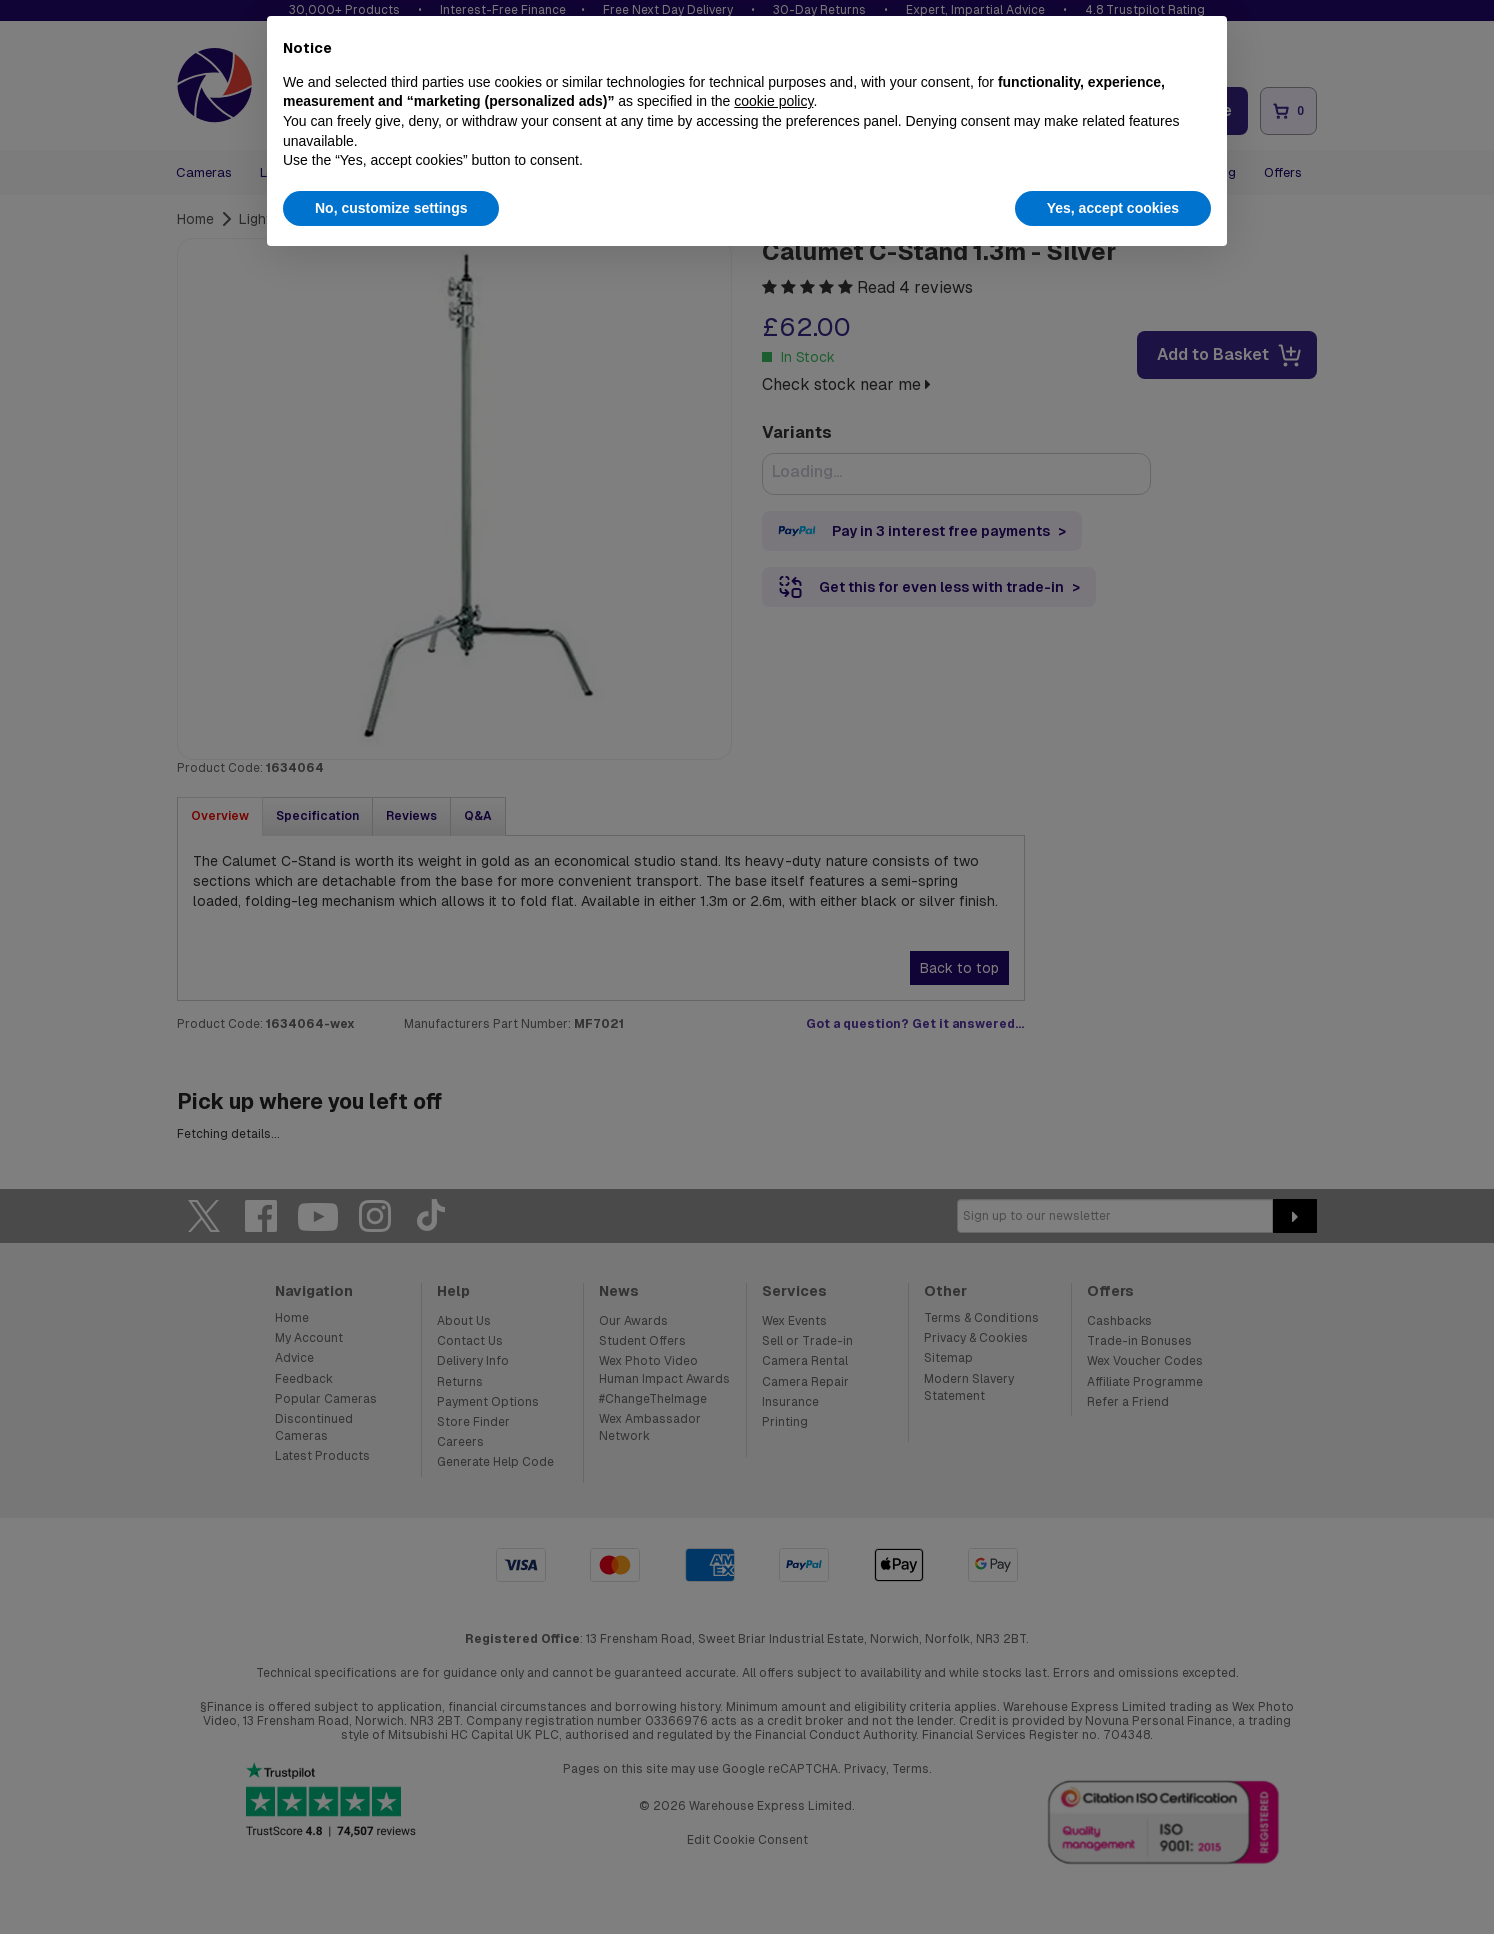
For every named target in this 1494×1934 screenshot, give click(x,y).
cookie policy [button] (773, 101)
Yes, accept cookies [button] (1113, 208)
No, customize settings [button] (391, 208)
